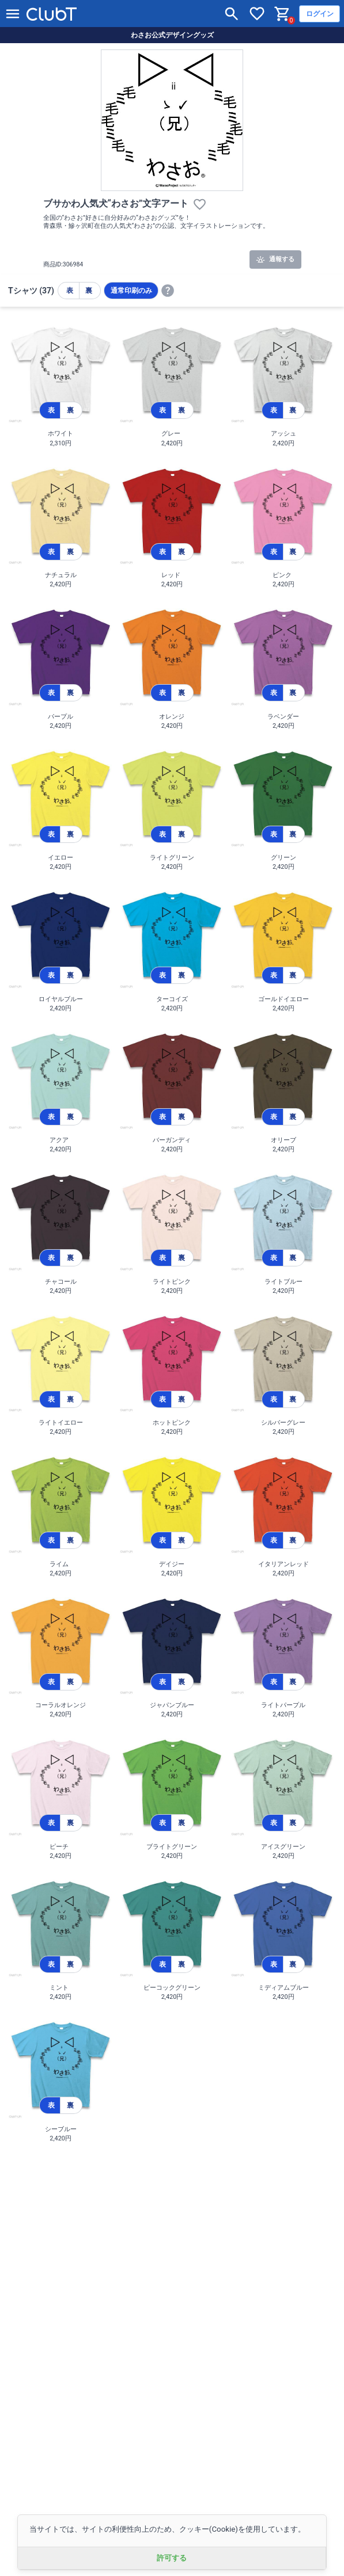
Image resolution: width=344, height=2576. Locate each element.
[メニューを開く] (12, 13)
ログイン (320, 14)
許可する (172, 2558)
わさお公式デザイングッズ (172, 35)
